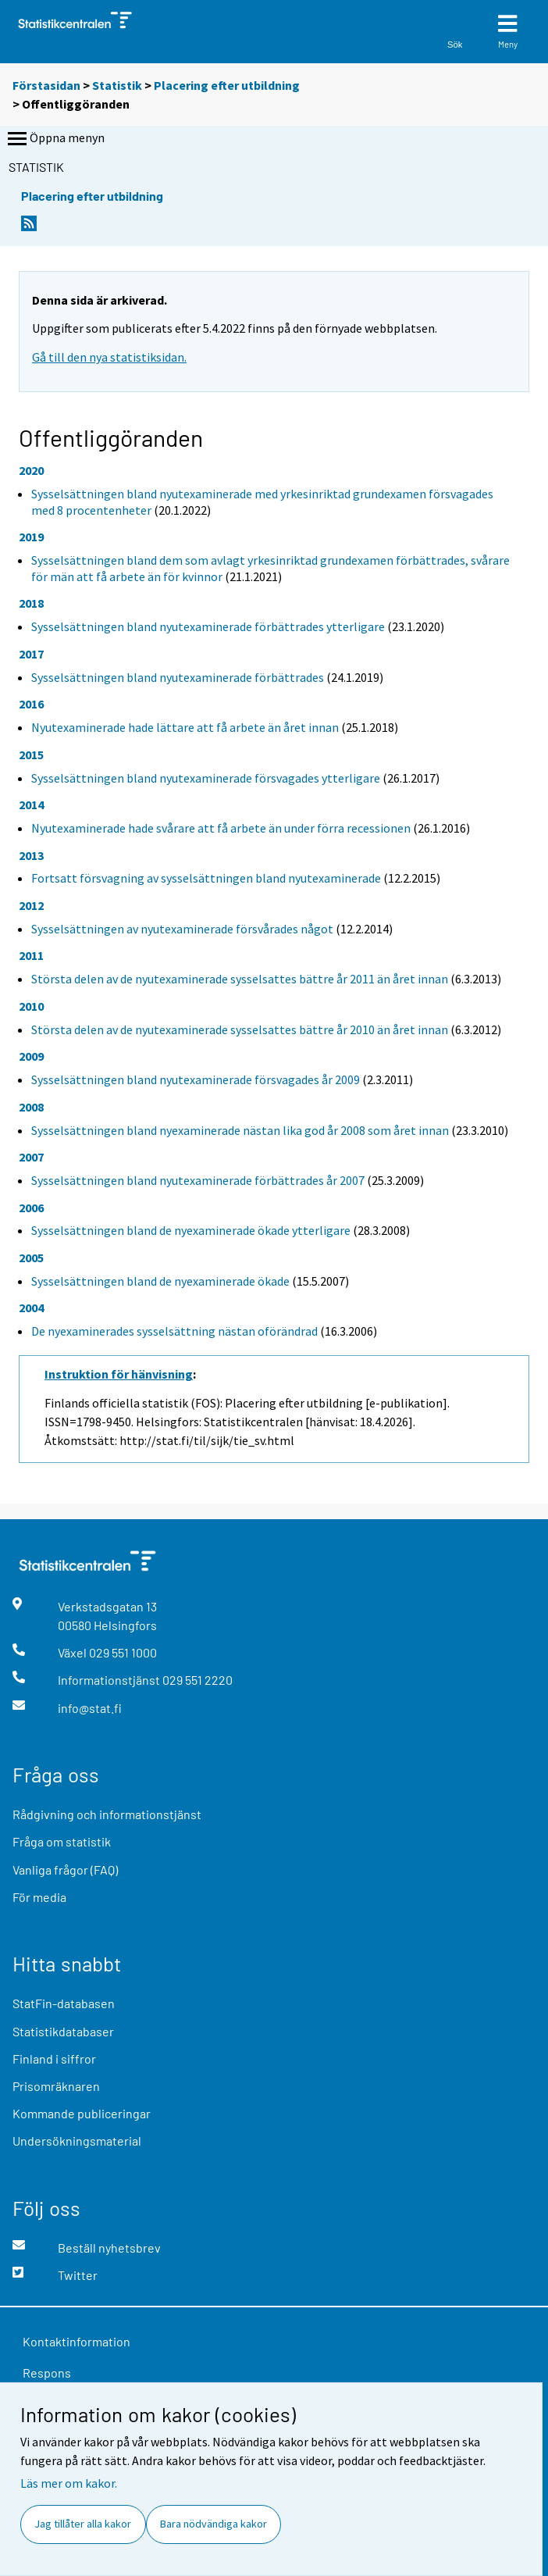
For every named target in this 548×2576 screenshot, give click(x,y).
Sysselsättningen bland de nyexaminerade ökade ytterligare (191, 1230)
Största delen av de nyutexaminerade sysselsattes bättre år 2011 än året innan (239, 979)
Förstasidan (46, 85)
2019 (31, 536)
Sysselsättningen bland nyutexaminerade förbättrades (177, 677)
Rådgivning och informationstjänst (106, 1814)
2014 (31, 804)
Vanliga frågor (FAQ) (65, 1869)
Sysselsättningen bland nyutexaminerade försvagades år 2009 (195, 1079)
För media (39, 1896)
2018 (31, 603)
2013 (31, 855)
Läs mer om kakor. (68, 2483)
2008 (31, 1107)
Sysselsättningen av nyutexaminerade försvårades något (182, 929)
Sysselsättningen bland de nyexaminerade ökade (160, 1281)
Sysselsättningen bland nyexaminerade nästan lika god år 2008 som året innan (240, 1130)
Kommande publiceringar (81, 2113)
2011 (31, 955)
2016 (31, 704)
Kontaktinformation (76, 2341)
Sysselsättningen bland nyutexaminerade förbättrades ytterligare (208, 626)
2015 (31, 754)
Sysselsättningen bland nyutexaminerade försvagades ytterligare (205, 778)
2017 (31, 654)
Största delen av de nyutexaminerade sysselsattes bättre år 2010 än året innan (239, 1029)
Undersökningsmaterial (76, 2140)
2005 (31, 1257)
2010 (31, 1006)
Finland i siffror (54, 2058)
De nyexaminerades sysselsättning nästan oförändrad (174, 1331)
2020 (31, 470)
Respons (47, 2372)
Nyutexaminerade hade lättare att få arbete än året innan (185, 727)
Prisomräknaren (56, 2085)
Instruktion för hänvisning (118, 1374)
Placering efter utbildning (227, 85)
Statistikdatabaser (63, 2031)
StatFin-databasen (63, 2003)
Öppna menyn (55, 139)
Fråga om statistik (61, 1841)
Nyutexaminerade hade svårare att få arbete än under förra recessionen (221, 828)
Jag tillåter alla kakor (82, 2524)
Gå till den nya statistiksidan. (109, 357)
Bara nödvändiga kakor (213, 2524)
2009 (31, 1056)
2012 (31, 905)
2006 (31, 1207)
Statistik (117, 85)
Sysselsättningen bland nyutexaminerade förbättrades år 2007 (198, 1180)
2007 (31, 1157)
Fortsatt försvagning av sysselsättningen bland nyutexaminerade (206, 878)
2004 (31, 1307)
